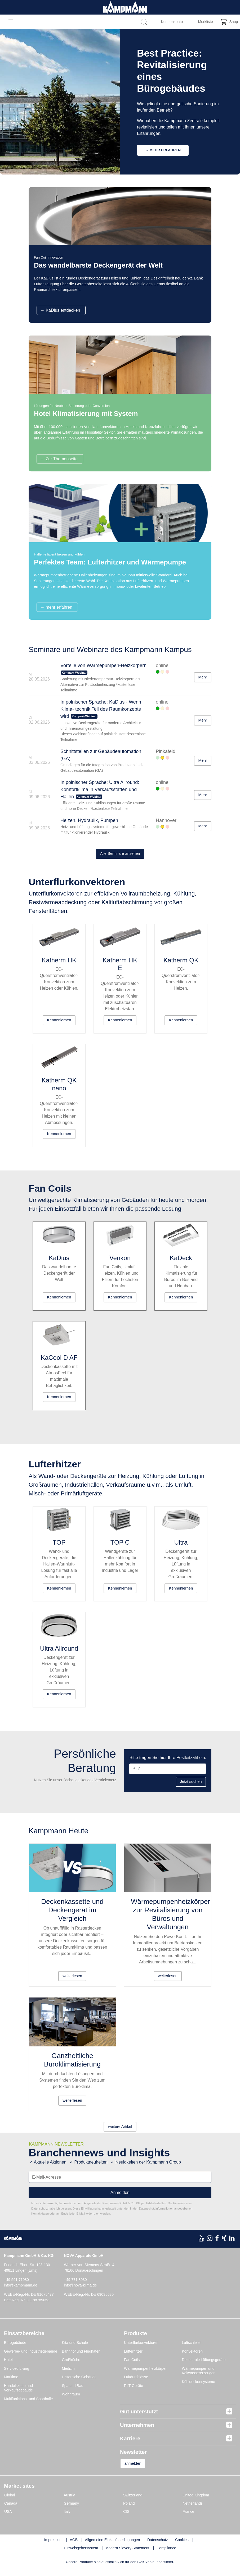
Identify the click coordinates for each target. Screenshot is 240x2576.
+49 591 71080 (16, 2287)
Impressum (53, 2548)
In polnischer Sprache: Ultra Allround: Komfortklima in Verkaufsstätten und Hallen (99, 790)
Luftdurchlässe (136, 2384)
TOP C (120, 1548)
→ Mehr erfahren (163, 150)
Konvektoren (192, 2358)
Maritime (11, 2384)
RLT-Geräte (133, 2393)
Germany (71, 2511)
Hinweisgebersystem (81, 2556)
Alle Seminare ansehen (120, 854)
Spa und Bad (72, 2393)
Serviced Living (16, 2375)
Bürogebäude (15, 2350)
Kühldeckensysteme (198, 2389)
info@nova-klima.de (80, 2292)
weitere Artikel (120, 2133)
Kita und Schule (75, 2350)
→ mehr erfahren (56, 607)
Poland (129, 2511)
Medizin (68, 2375)
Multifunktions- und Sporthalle (28, 2406)
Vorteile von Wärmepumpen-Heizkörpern (103, 665)
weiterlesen (72, 1982)
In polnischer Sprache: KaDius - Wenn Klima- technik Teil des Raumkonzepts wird (100, 709)
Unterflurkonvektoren (141, 2350)
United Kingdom (196, 2503)
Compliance (166, 2556)
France (188, 2519)
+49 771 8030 (75, 2287)
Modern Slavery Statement (127, 2556)
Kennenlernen (59, 1022)
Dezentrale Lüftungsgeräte (204, 2367)
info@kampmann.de (20, 2292)
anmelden (136, 2471)
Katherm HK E (120, 966)
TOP (59, 1548)
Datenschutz (157, 2548)
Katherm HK (59, 962)
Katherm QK (180, 962)
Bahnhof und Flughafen (81, 2358)
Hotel (8, 2367)
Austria (69, 2503)
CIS (126, 2519)
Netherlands (193, 2511)
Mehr (199, 678)
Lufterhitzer (133, 2358)
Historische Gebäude (79, 2384)
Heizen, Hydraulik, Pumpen (89, 820)
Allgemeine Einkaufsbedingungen (112, 2548)
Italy (67, 2519)
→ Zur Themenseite (59, 459)
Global (9, 2503)
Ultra (181, 1548)
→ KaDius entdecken (60, 310)
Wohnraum (71, 2401)
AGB (74, 2548)
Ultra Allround (59, 1654)
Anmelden (120, 2200)
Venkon (120, 1262)
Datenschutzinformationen (156, 2215)
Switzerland (132, 2503)
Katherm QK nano (59, 1086)
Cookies (182, 2548)
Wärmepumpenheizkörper (145, 2375)
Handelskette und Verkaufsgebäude (18, 2395)
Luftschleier (191, 2350)
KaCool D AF (59, 1361)
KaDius (59, 1262)
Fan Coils (132, 2367)
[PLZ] (167, 1775)
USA (8, 2519)
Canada (10, 2511)
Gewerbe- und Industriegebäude (30, 2358)
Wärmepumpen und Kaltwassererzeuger (198, 2377)
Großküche (71, 2367)
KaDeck (181, 1262)
